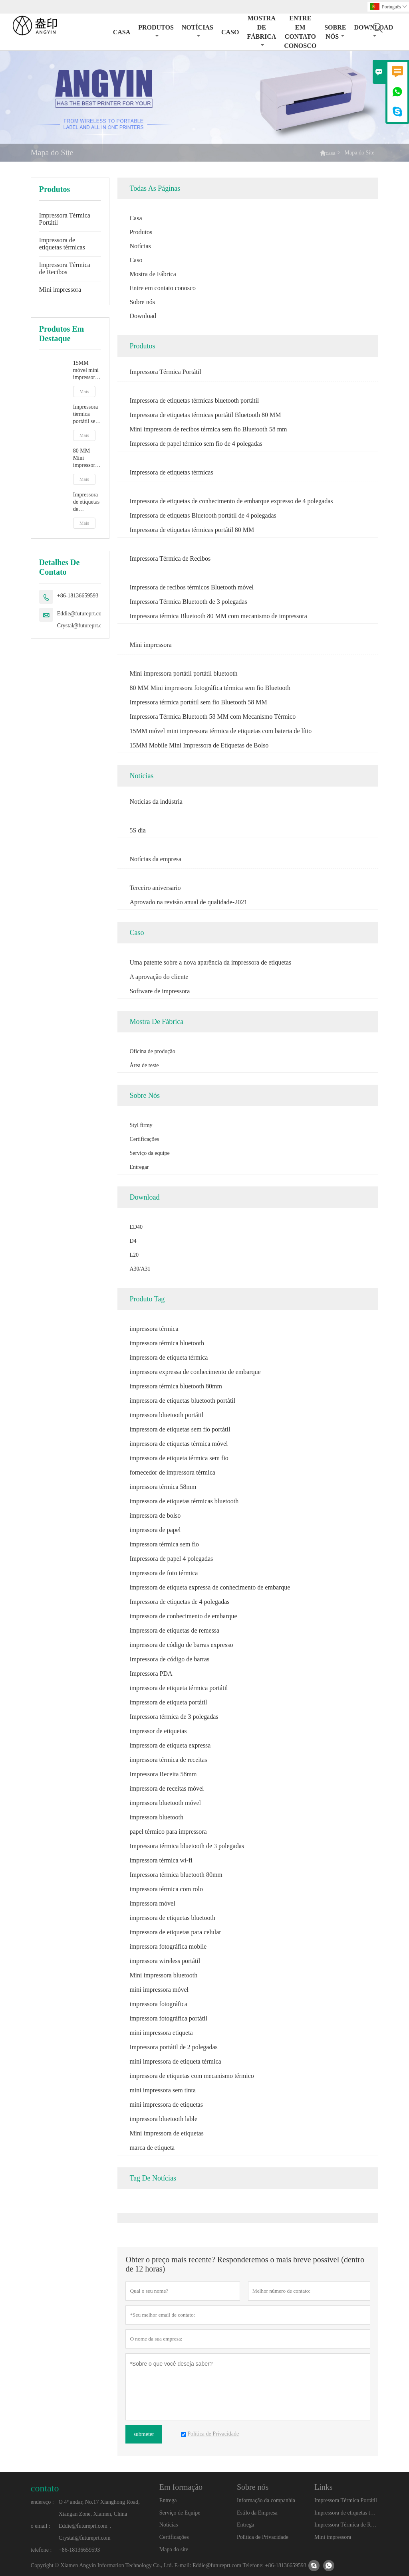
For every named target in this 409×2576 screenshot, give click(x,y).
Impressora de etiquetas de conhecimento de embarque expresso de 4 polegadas (87, 502)
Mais (84, 391)
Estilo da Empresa (257, 2513)
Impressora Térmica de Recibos (64, 268)
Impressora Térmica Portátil (64, 219)
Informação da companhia (266, 2500)
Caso (230, 32)
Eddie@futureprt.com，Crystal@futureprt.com (84, 620)
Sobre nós (335, 32)
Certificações (144, 1139)
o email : (40, 2526)
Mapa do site (173, 2549)
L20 (134, 1255)
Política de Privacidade (262, 2537)
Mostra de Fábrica (261, 31)
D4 (132, 1241)
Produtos (156, 31)
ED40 (136, 1227)
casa (331, 153)
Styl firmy (140, 1125)
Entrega (168, 2500)
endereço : (42, 2502)
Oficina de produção (152, 1051)
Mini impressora (60, 289)
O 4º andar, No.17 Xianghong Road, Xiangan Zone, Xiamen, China (99, 2508)
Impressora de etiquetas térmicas (62, 244)
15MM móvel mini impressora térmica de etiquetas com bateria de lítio (86, 370)
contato (45, 2488)
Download (142, 315)
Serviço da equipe (149, 1153)
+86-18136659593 (78, 596)
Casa (122, 32)
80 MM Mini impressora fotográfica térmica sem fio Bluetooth (86, 458)
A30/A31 (139, 1269)
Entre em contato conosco (300, 32)
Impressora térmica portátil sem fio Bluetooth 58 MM (86, 414)
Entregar (139, 1167)
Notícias (197, 31)
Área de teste (144, 1065)
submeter (143, 2434)
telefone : (41, 2550)
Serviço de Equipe (180, 2513)
